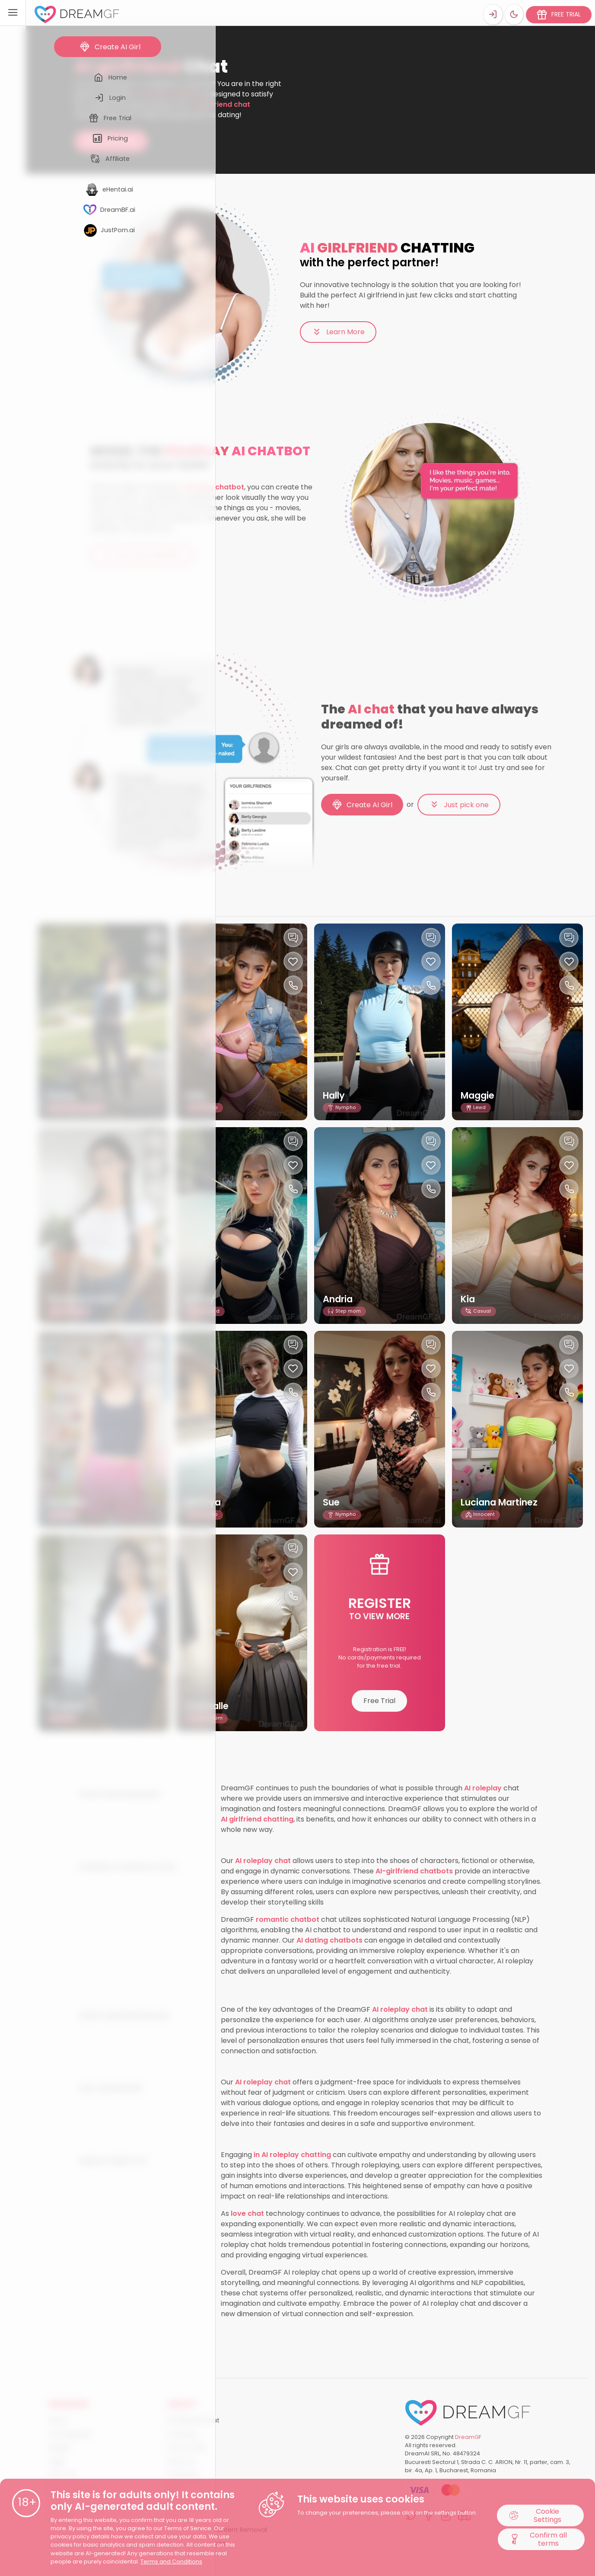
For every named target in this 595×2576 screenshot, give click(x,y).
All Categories (70, 2434)
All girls (59, 2447)
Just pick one (459, 804)
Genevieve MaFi (85, 1298)
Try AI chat (111, 141)
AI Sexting (182, 2434)
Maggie (480, 1095)
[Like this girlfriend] (155, 961)
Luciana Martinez (504, 1502)
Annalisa (69, 1502)
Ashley (201, 1298)
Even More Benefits (142, 555)
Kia (469, 1298)
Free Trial (379, 1701)
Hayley (64, 1095)
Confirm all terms (538, 2540)
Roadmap (183, 2475)
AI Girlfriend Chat (193, 2420)
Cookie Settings (536, 2515)
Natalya (205, 1502)
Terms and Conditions (171, 2561)
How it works (186, 2447)
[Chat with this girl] (155, 937)
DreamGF (468, 2437)
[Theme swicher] (513, 13)
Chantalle (210, 1706)
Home (83, 51)
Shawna (67, 1706)
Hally (198, 1095)
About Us (181, 2461)
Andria (340, 1298)
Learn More (338, 332)
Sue (332, 1502)
